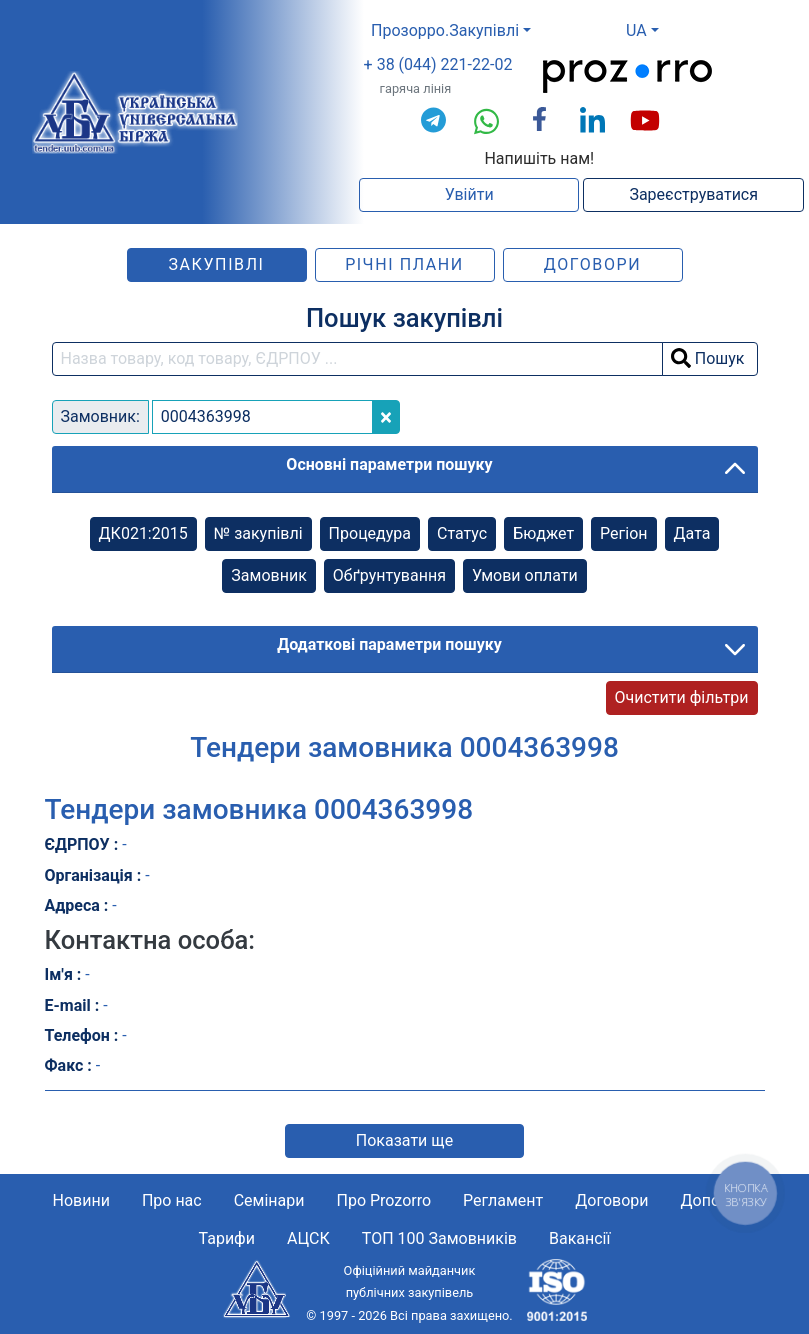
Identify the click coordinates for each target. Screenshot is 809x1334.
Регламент (503, 1200)
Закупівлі (216, 264)
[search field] (357, 359)
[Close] (386, 417)
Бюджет (543, 533)
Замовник (268, 575)
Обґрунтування (389, 575)
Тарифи (227, 1238)
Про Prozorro (384, 1200)
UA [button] (636, 30)
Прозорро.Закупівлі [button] (445, 30)
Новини (81, 1200)
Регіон (623, 533)
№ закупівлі (258, 533)
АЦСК (308, 1238)
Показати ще (404, 1140)
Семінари (269, 1200)
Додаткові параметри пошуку (389, 644)
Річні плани (404, 264)
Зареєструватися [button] (693, 194)
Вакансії (579, 1238)
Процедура (370, 533)
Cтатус (462, 533)
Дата (692, 533)
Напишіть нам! (539, 158)
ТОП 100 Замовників (439, 1238)
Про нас (172, 1200)
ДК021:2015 (143, 533)
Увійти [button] (469, 194)
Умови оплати (525, 575)
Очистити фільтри (682, 697)
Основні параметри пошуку (389, 464)
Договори (593, 264)
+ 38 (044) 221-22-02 (438, 64)
